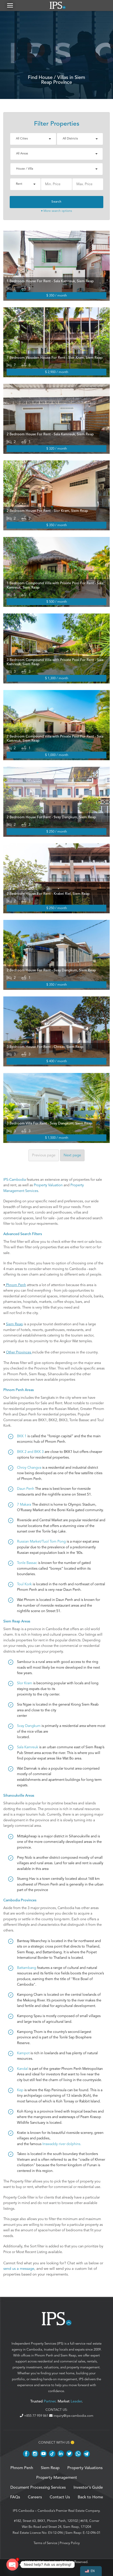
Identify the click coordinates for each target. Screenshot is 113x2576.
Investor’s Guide (88, 2488)
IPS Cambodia (23, 2511)
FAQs (15, 2497)
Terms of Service (45, 2543)
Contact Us (60, 2497)
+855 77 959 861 (34, 2416)
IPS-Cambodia (14, 1179)
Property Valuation (48, 1185)
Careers (35, 2497)
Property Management (56, 2478)
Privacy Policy (70, 2543)
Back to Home (90, 2497)
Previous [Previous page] (43, 1155)
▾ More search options (56, 211)
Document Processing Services (38, 2488)
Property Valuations (85, 2468)
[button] (10, 5)
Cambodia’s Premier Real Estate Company (69, 2511)
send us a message (18, 2268)
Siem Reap (68, 2355)
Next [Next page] (72, 1155)
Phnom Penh (44, 2355)
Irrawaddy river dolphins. (61, 2144)
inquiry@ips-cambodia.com (71, 2416)
